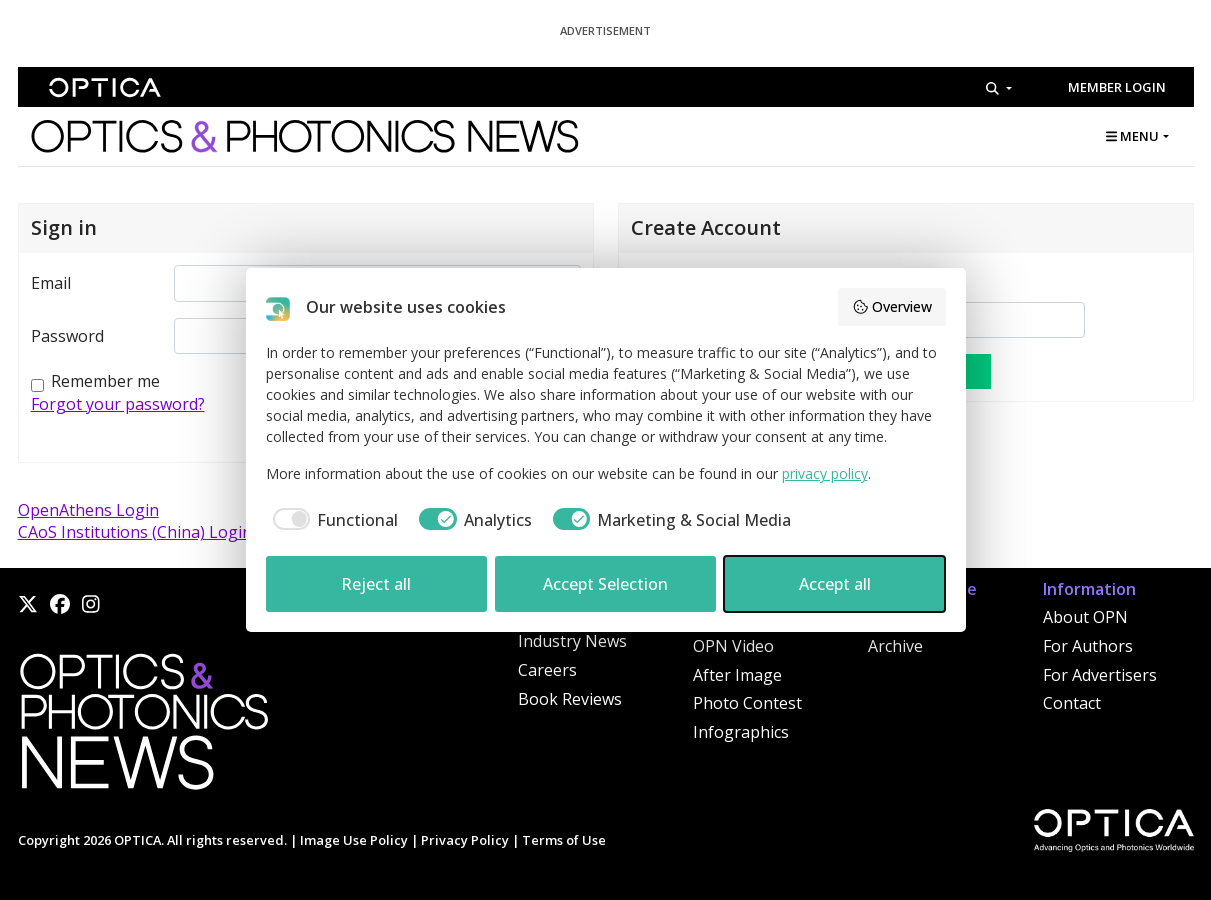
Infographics (741, 732)
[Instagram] (91, 604)
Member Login (1117, 87)
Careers (547, 670)
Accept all (835, 584)
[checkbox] (332, 520)
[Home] (143, 727)
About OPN (1085, 617)
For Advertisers (1100, 675)
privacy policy (825, 473)
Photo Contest (747, 703)
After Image (737, 675)
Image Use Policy (354, 840)
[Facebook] (60, 604)
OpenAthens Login (88, 510)
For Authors (1088, 646)
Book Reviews (570, 699)
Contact (1072, 703)
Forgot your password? (118, 404)
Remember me (105, 381)
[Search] (998, 88)
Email (51, 283)
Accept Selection (605, 584)
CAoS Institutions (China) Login (135, 532)
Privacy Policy (465, 840)
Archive (895, 646)
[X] (28, 604)
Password (67, 336)
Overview (892, 306)
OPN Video (733, 646)
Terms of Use (564, 840)
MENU (1132, 136)
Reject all (376, 584)
